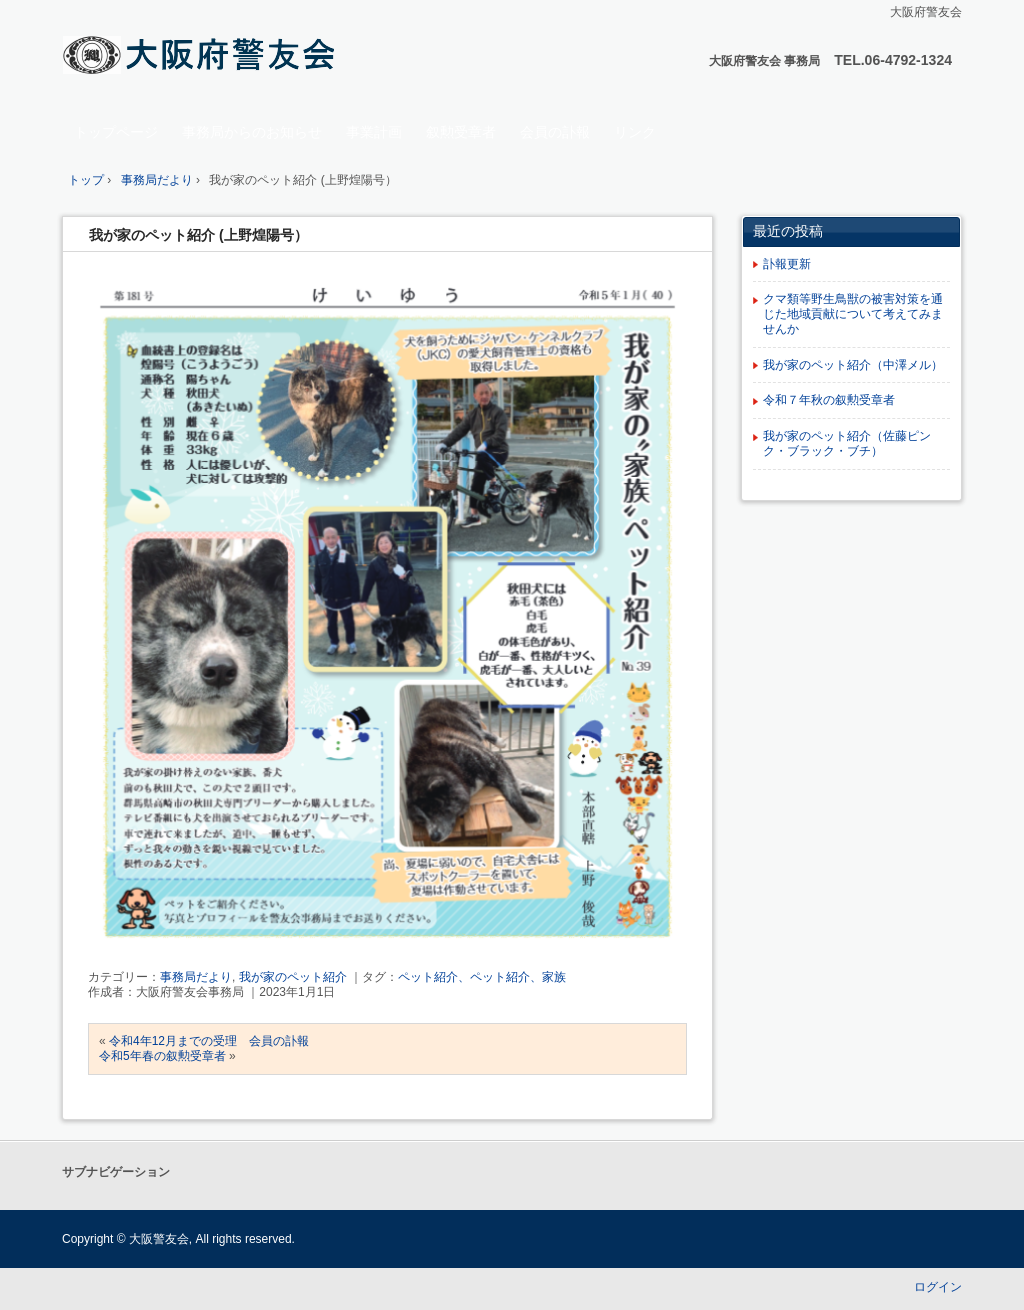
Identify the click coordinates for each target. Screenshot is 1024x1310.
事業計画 (374, 132)
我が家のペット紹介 (293, 977)
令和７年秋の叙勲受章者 (829, 400)
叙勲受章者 (461, 132)
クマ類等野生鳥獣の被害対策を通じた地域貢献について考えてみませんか (853, 314)
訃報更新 (787, 264)
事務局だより (196, 977)
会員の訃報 (555, 132)
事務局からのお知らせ (252, 132)
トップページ (116, 132)
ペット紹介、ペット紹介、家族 (482, 977)
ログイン (938, 1287)
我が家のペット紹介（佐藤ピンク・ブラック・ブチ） (847, 443)
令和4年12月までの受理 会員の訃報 (209, 1041)
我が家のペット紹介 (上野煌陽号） (198, 235)
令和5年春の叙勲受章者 (162, 1056)
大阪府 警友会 (202, 56)
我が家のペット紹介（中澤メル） (853, 365)
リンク (635, 132)
